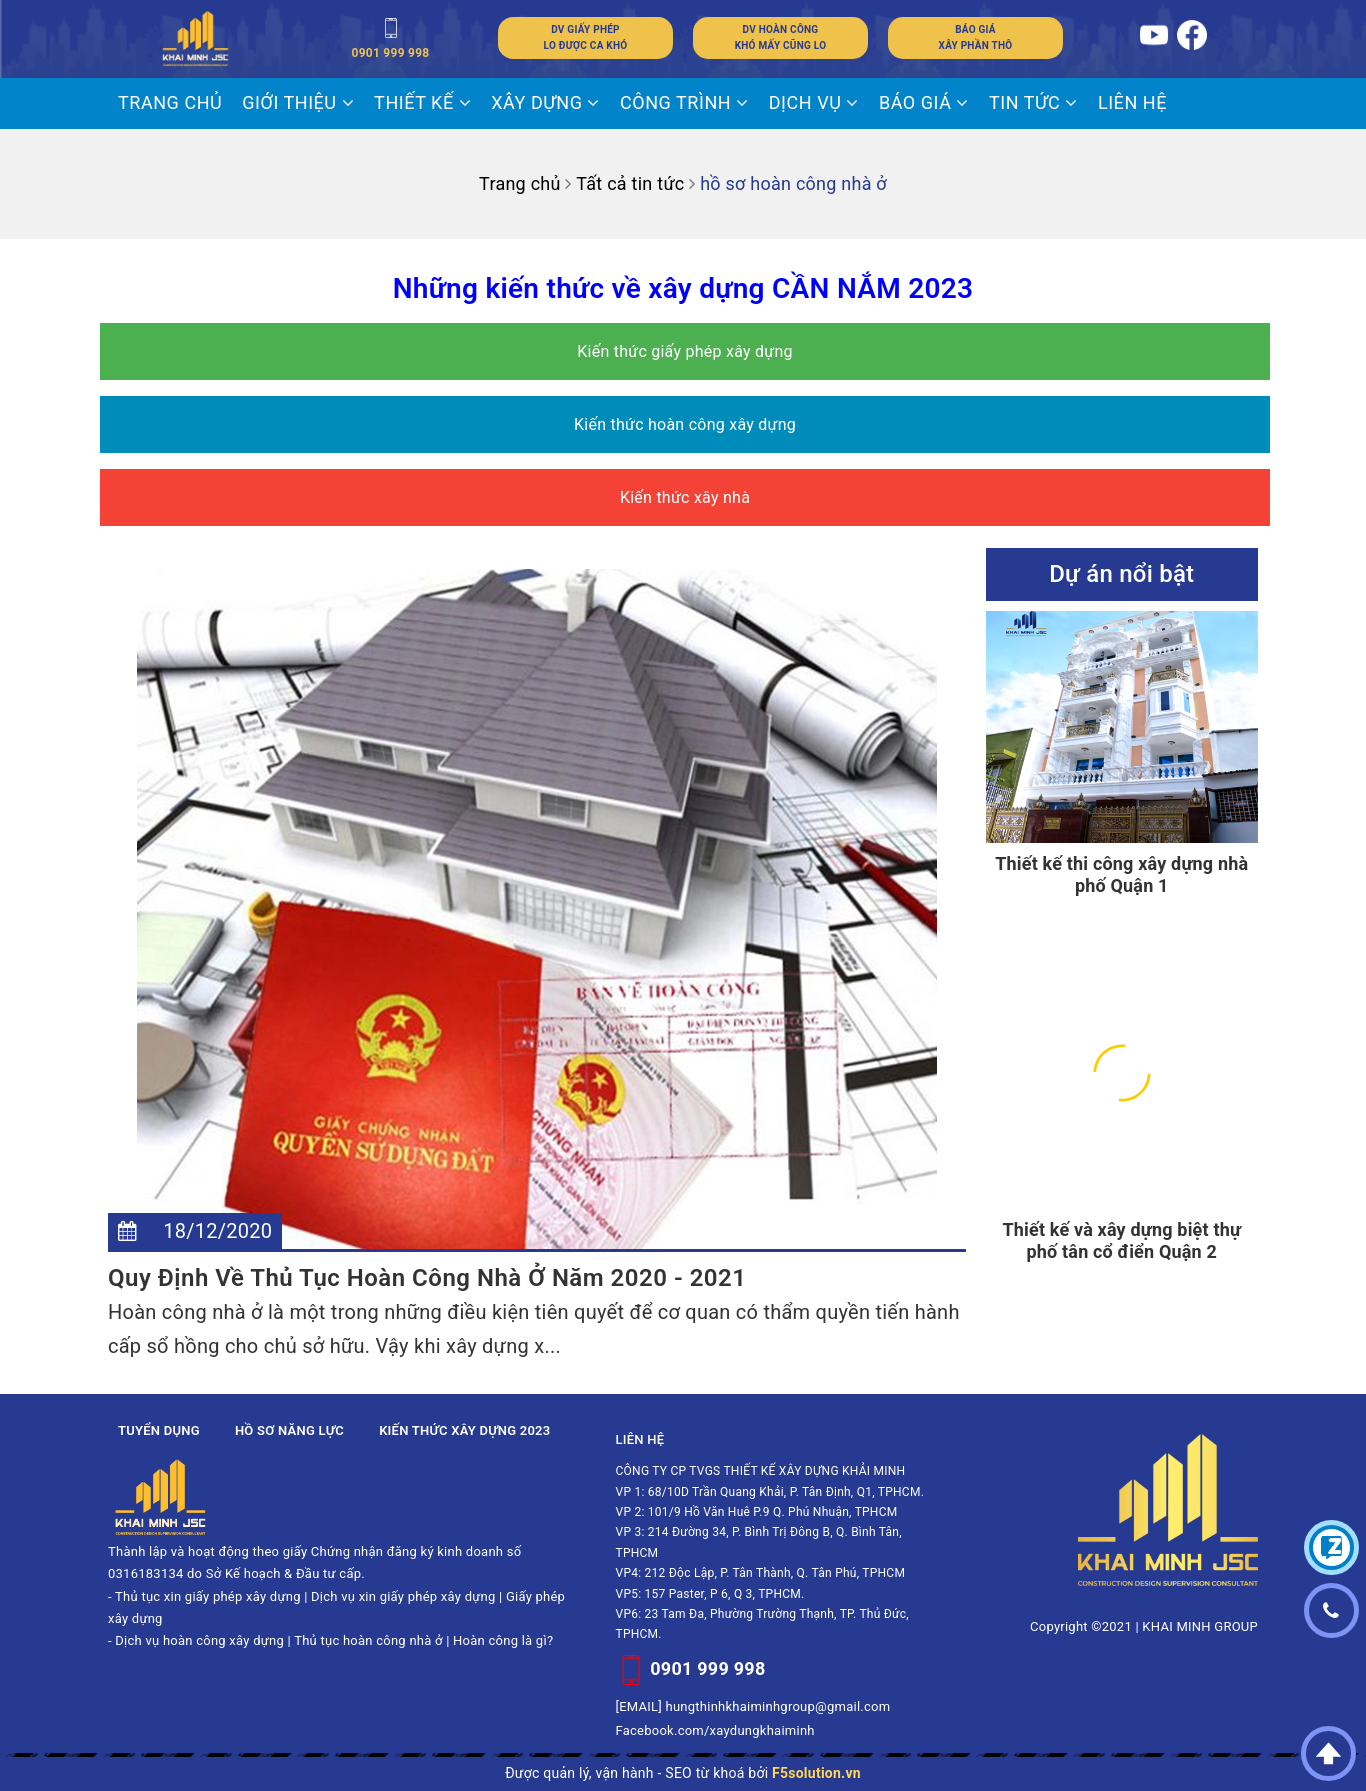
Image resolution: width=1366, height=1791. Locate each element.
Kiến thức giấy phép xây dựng (685, 351)
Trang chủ (170, 102)
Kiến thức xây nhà (685, 497)
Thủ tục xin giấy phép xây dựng (208, 1596)
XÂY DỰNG (545, 102)
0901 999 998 (707, 1668)
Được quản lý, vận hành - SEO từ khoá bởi (683, 1773)
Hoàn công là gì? (503, 1640)
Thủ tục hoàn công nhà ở (368, 1640)
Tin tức (1033, 102)
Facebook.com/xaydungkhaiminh (715, 1730)
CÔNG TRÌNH (684, 102)
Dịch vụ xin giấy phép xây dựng (403, 1596)
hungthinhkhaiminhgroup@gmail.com (778, 1706)
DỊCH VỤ (814, 102)
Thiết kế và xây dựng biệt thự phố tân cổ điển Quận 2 (1121, 1240)
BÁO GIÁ (924, 102)
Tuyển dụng (159, 1430)
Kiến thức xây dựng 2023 (464, 1430)
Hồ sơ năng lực (289, 1430)
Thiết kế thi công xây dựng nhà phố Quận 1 (1121, 874)
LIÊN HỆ (1132, 102)
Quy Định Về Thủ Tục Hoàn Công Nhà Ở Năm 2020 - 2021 (427, 1278)
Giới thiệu (298, 102)
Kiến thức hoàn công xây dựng (685, 424)
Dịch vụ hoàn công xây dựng (199, 1640)
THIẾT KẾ (422, 102)
